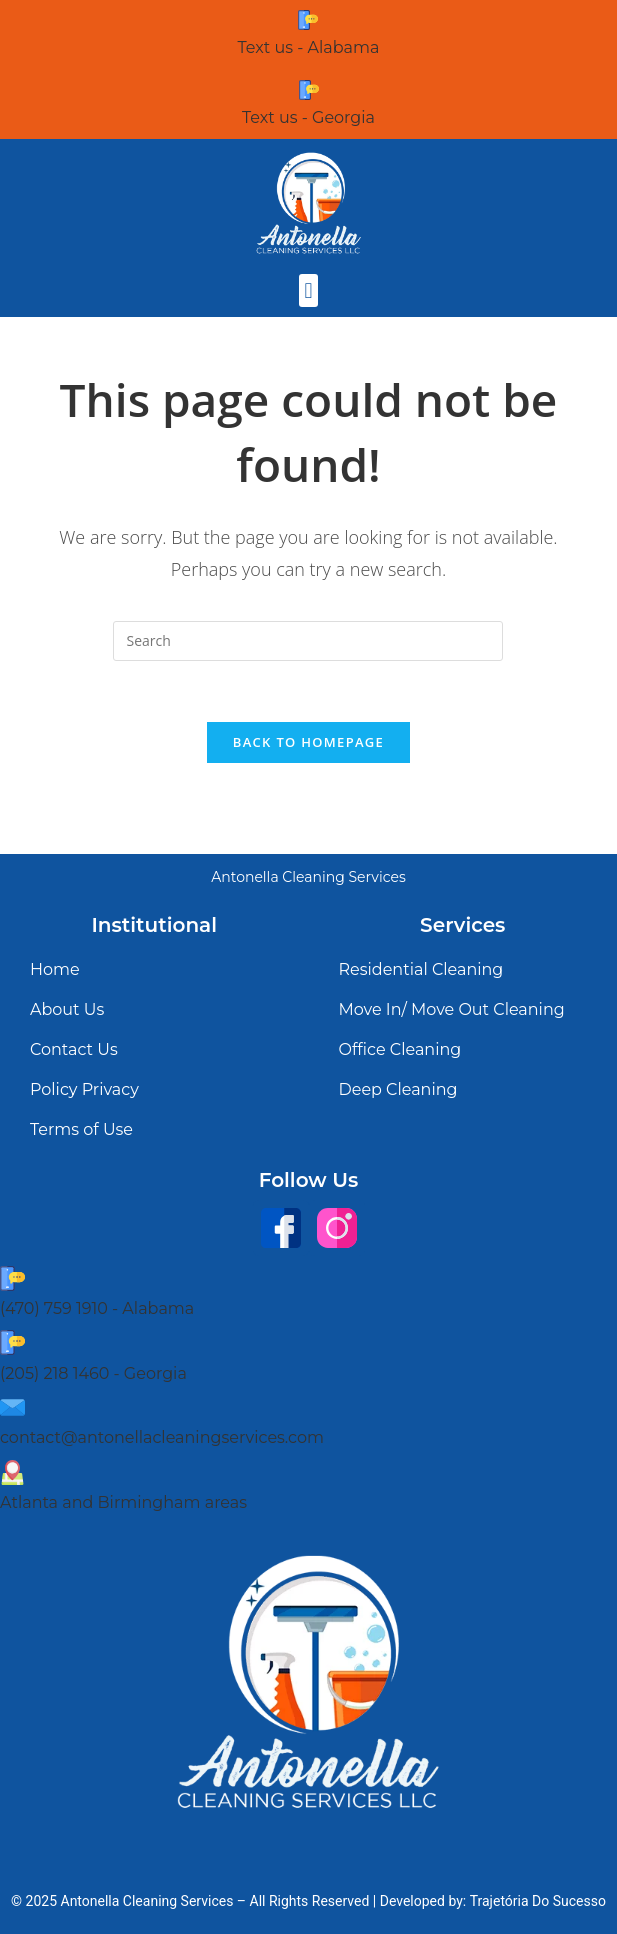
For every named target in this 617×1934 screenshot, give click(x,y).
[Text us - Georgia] (309, 90)
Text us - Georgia (308, 117)
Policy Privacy (84, 1089)
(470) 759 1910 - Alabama (97, 1308)
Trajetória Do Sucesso (538, 1901)
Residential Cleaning (421, 969)
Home (55, 969)
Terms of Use (81, 1129)
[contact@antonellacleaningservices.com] (12, 1407)
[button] (308, 290)
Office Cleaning (400, 1049)
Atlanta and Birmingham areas (123, 1502)
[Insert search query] (308, 641)
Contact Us (74, 1049)
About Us (67, 1009)
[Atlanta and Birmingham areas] (12, 1472)
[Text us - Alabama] (308, 20)
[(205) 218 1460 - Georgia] (12, 1342)
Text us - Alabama (309, 47)
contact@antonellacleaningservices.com (162, 1437)
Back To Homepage (308, 742)
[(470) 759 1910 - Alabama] (12, 1278)
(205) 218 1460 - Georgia (93, 1373)
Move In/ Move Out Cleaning (452, 1009)
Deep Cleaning (398, 1089)
